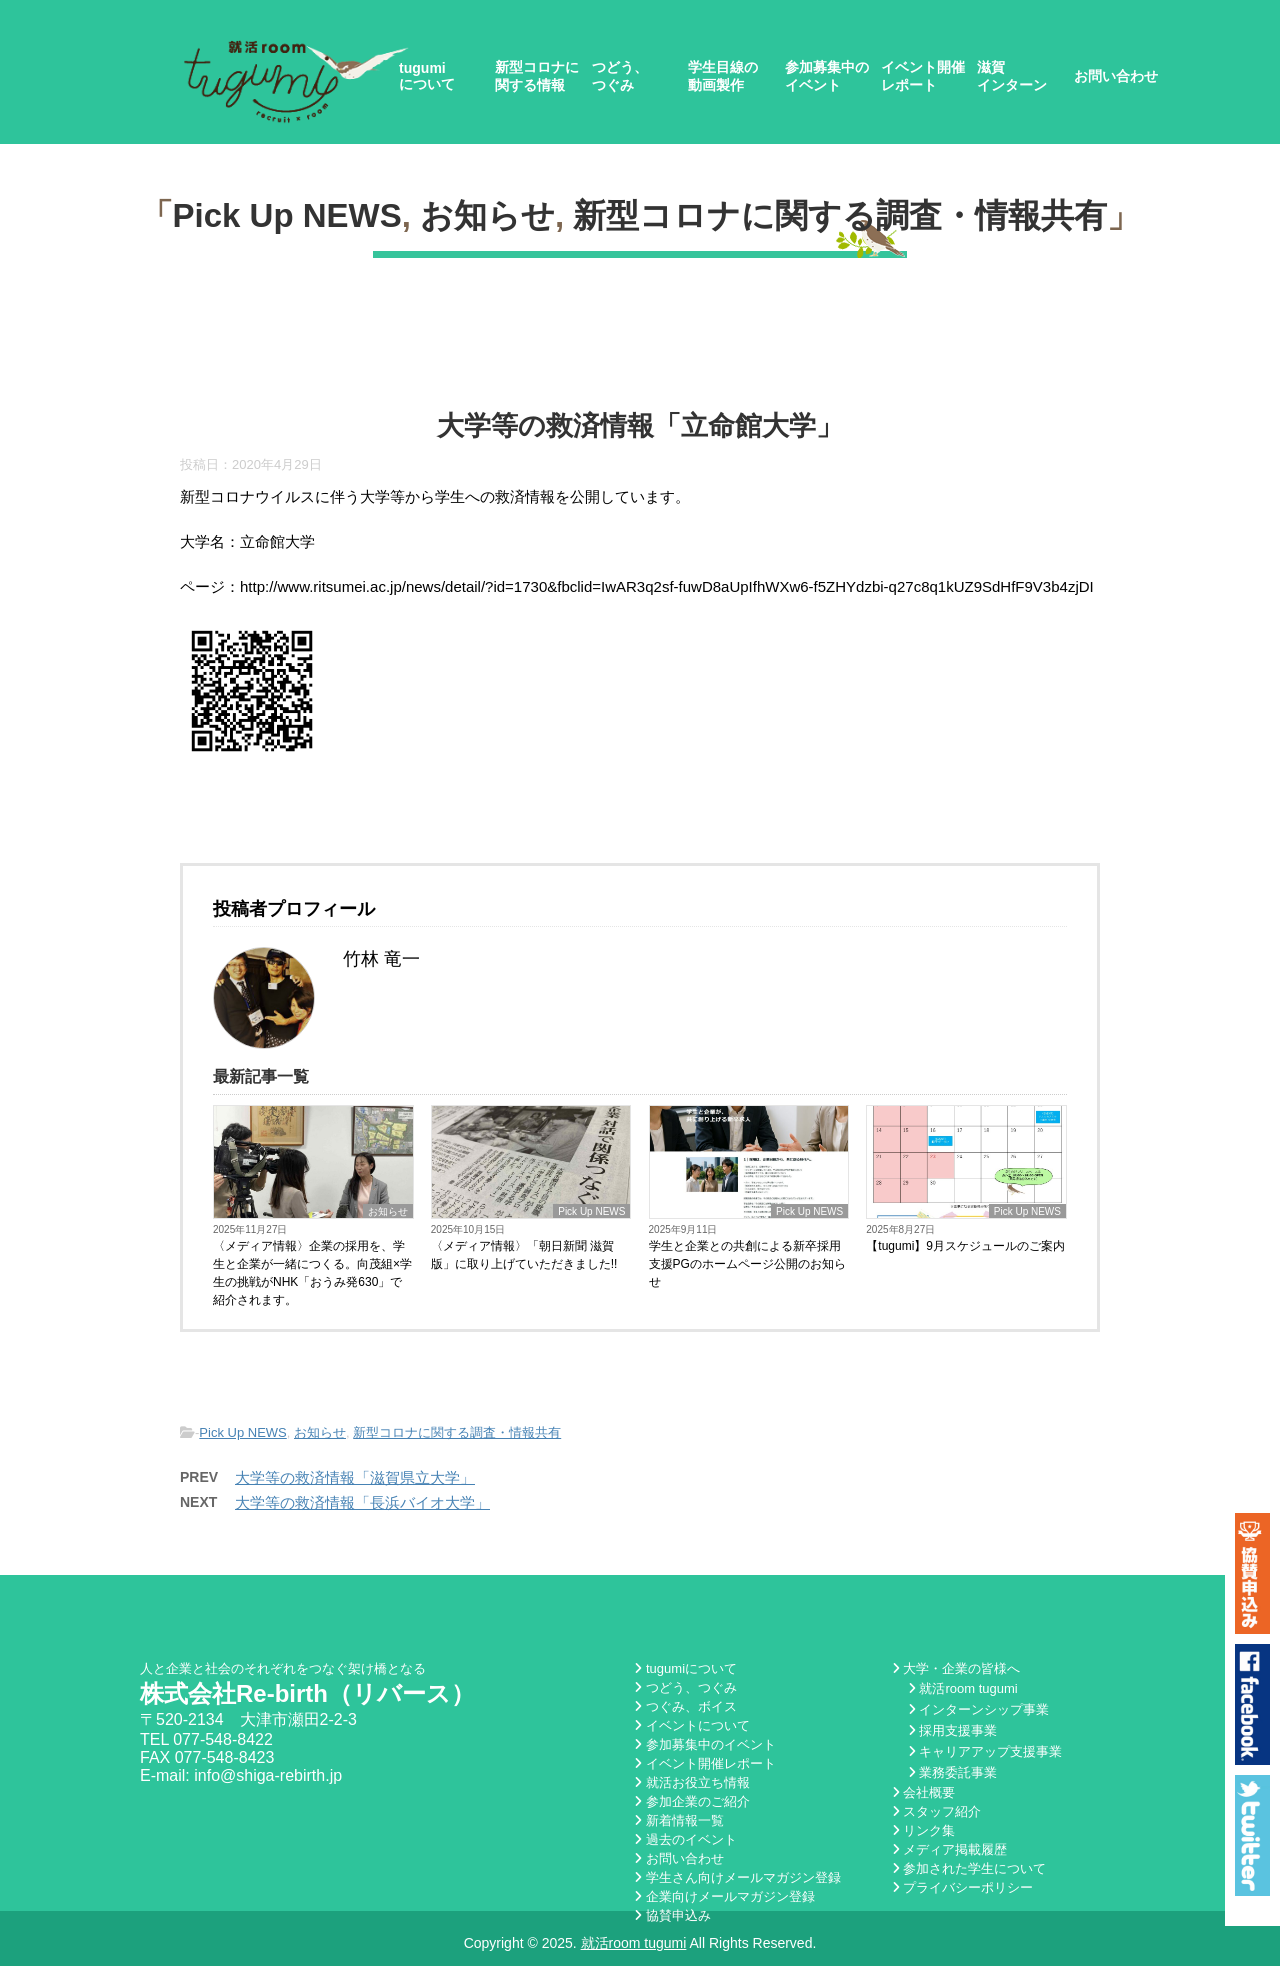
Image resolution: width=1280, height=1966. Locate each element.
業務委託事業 (953, 1772)
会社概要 (924, 1792)
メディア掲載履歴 (950, 1849)
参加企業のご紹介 (692, 1801)
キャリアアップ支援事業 (985, 1751)
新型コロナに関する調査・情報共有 (840, 215)
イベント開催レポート (923, 76)
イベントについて (692, 1725)
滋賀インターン (1012, 76)
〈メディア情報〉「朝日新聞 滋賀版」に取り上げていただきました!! (524, 1255)
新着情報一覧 (679, 1820)
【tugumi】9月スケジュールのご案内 (965, 1246)
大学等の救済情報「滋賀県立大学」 (355, 1477)
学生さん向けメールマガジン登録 (737, 1877)
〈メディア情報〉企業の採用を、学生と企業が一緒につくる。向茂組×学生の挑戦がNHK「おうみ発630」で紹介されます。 (312, 1273)
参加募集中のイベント (827, 76)
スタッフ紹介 (937, 1811)
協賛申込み (672, 1915)
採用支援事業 (953, 1730)
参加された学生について (969, 1868)
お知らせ (487, 215)
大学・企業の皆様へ (956, 1668)
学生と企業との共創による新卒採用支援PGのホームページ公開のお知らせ (747, 1264)
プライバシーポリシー (963, 1887)
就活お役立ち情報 (692, 1782)
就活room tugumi (963, 1688)
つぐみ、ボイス (685, 1706)
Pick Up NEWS (287, 215)
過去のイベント (685, 1839)
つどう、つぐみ (620, 76)
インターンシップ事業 (979, 1709)
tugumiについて (427, 76)
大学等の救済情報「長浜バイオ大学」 (362, 1502)
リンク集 (924, 1830)
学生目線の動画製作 (723, 76)
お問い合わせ (1116, 76)
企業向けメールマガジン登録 (724, 1896)
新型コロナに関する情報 (537, 76)
